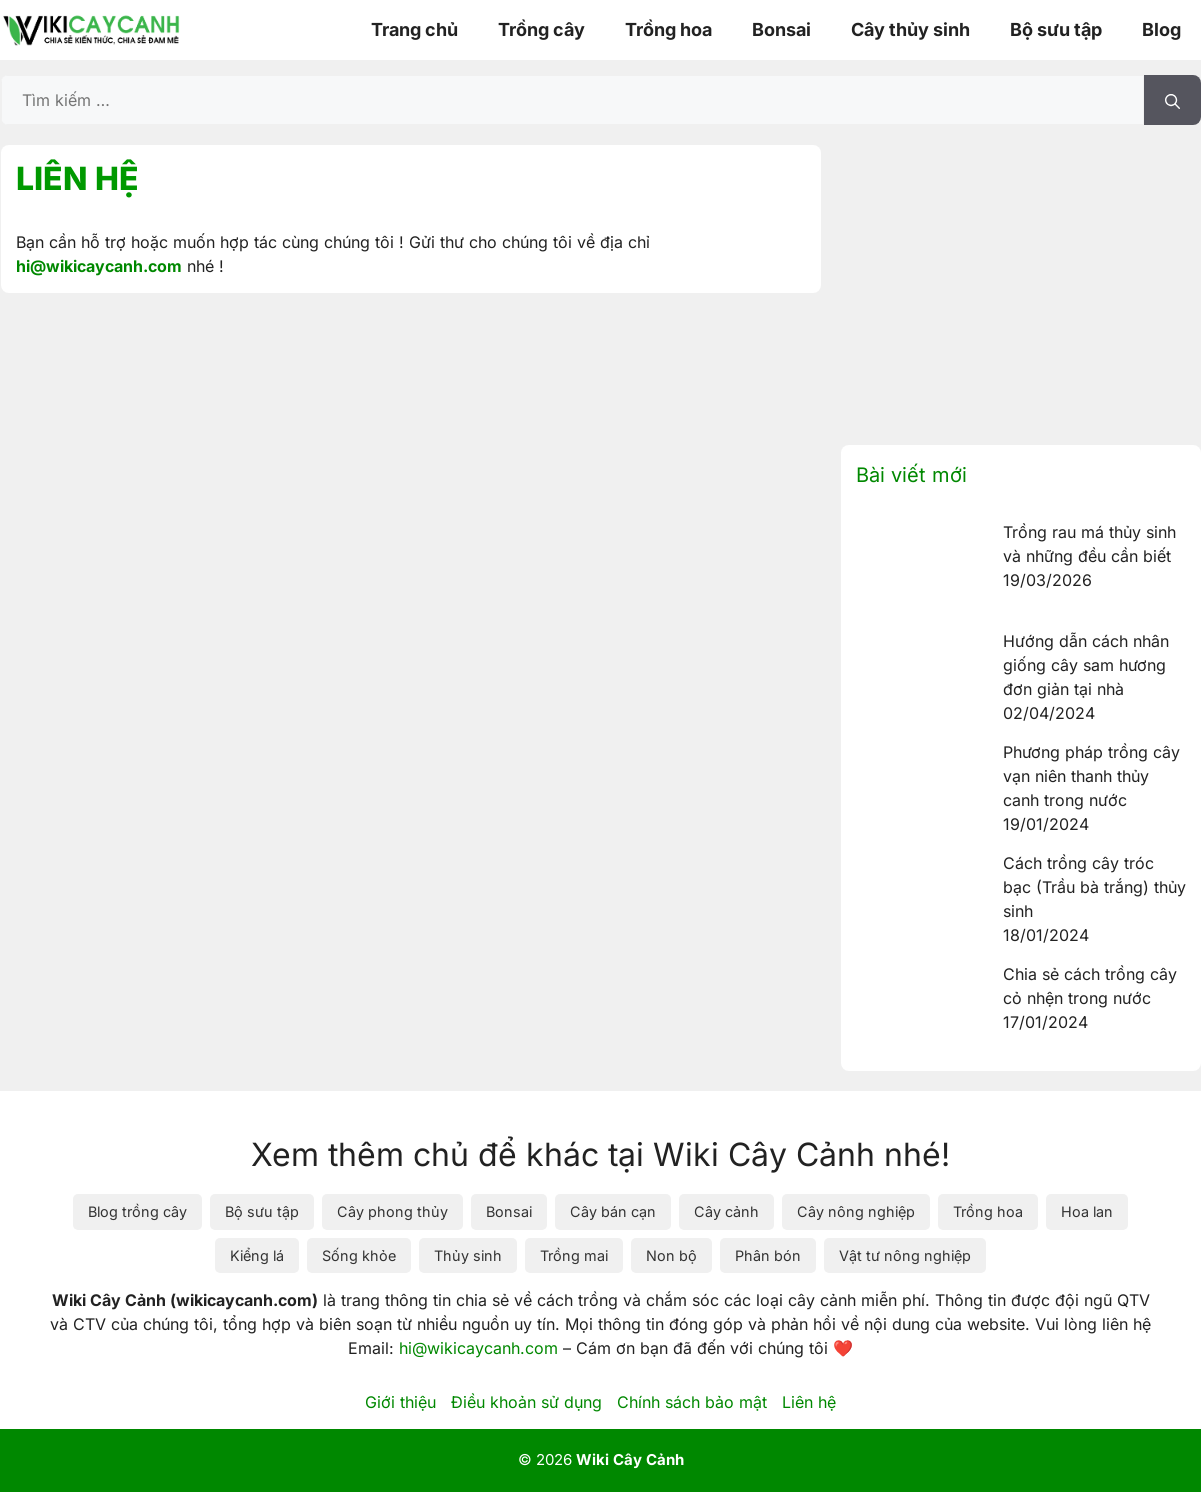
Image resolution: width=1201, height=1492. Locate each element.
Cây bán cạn (613, 1211)
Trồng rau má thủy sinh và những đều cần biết (1089, 544)
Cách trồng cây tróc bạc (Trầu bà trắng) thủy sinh (1094, 887)
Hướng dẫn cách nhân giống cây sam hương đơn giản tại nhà (1086, 665)
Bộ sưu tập (1056, 29)
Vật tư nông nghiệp (905, 1255)
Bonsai (781, 29)
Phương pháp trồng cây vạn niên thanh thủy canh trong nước (1091, 776)
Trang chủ (414, 29)
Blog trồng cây (137, 1211)
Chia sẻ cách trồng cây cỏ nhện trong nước (1090, 986)
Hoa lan (1087, 1211)
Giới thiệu (400, 1402)
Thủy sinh (468, 1255)
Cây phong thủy (392, 1211)
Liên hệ (809, 1402)
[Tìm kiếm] (1172, 100)
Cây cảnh (726, 1211)
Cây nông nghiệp (856, 1211)
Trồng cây (541, 29)
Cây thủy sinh (910, 29)
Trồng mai (574, 1255)
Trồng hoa (668, 29)
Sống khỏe (359, 1255)
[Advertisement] (1021, 285)
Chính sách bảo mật (692, 1402)
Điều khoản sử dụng (526, 1402)
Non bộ (671, 1255)
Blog (1161, 29)
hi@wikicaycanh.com (99, 266)
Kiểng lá (257, 1255)
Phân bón (768, 1255)
